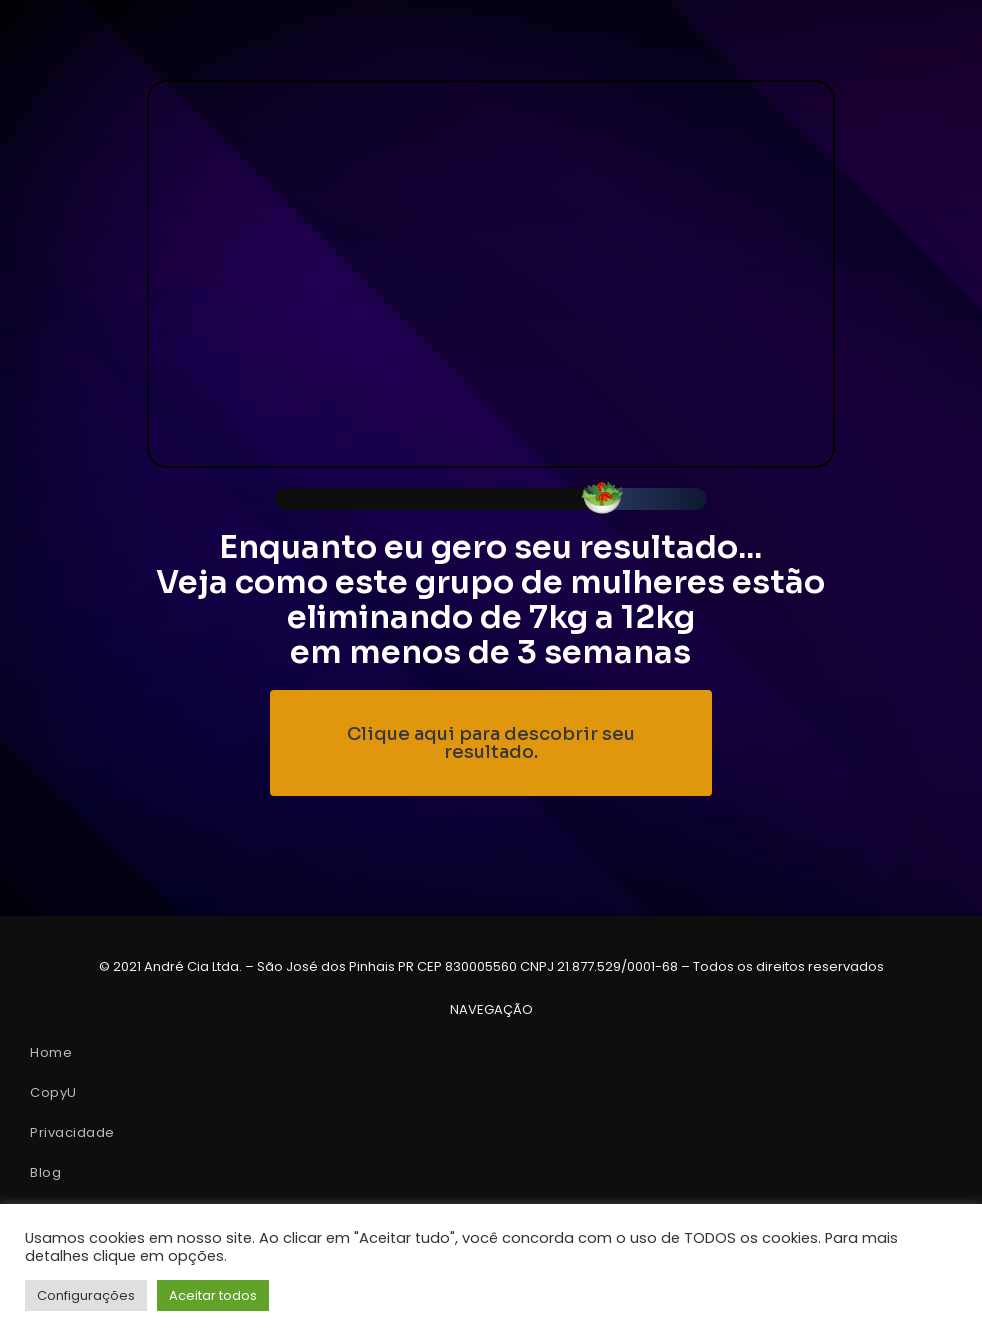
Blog (45, 1172)
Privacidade (72, 1132)
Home (51, 1052)
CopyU (53, 1092)
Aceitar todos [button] (213, 1295)
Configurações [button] (86, 1295)
